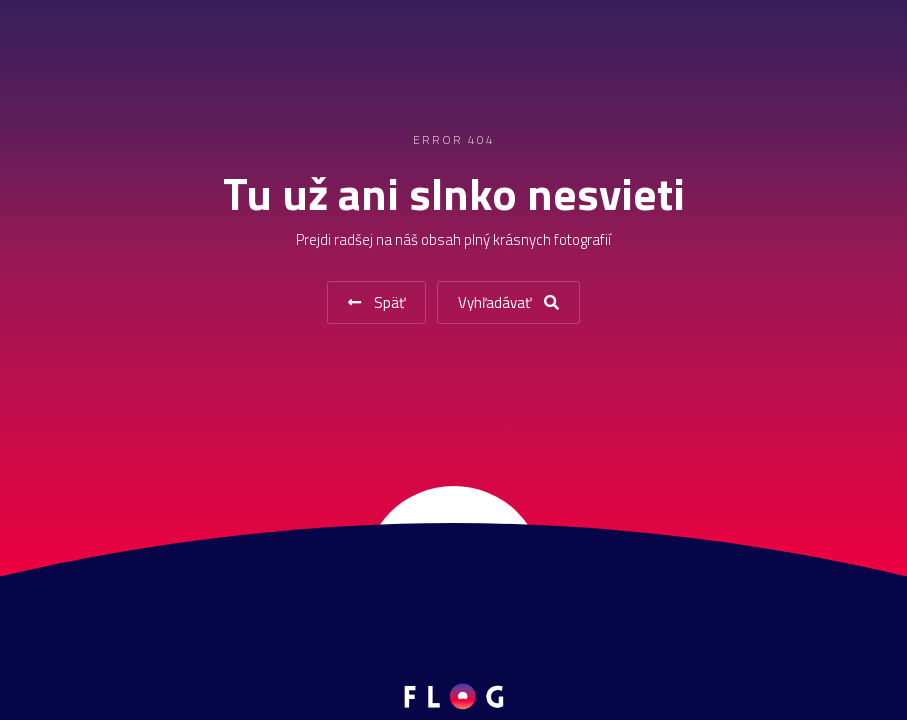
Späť (376, 302)
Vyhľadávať (508, 302)
